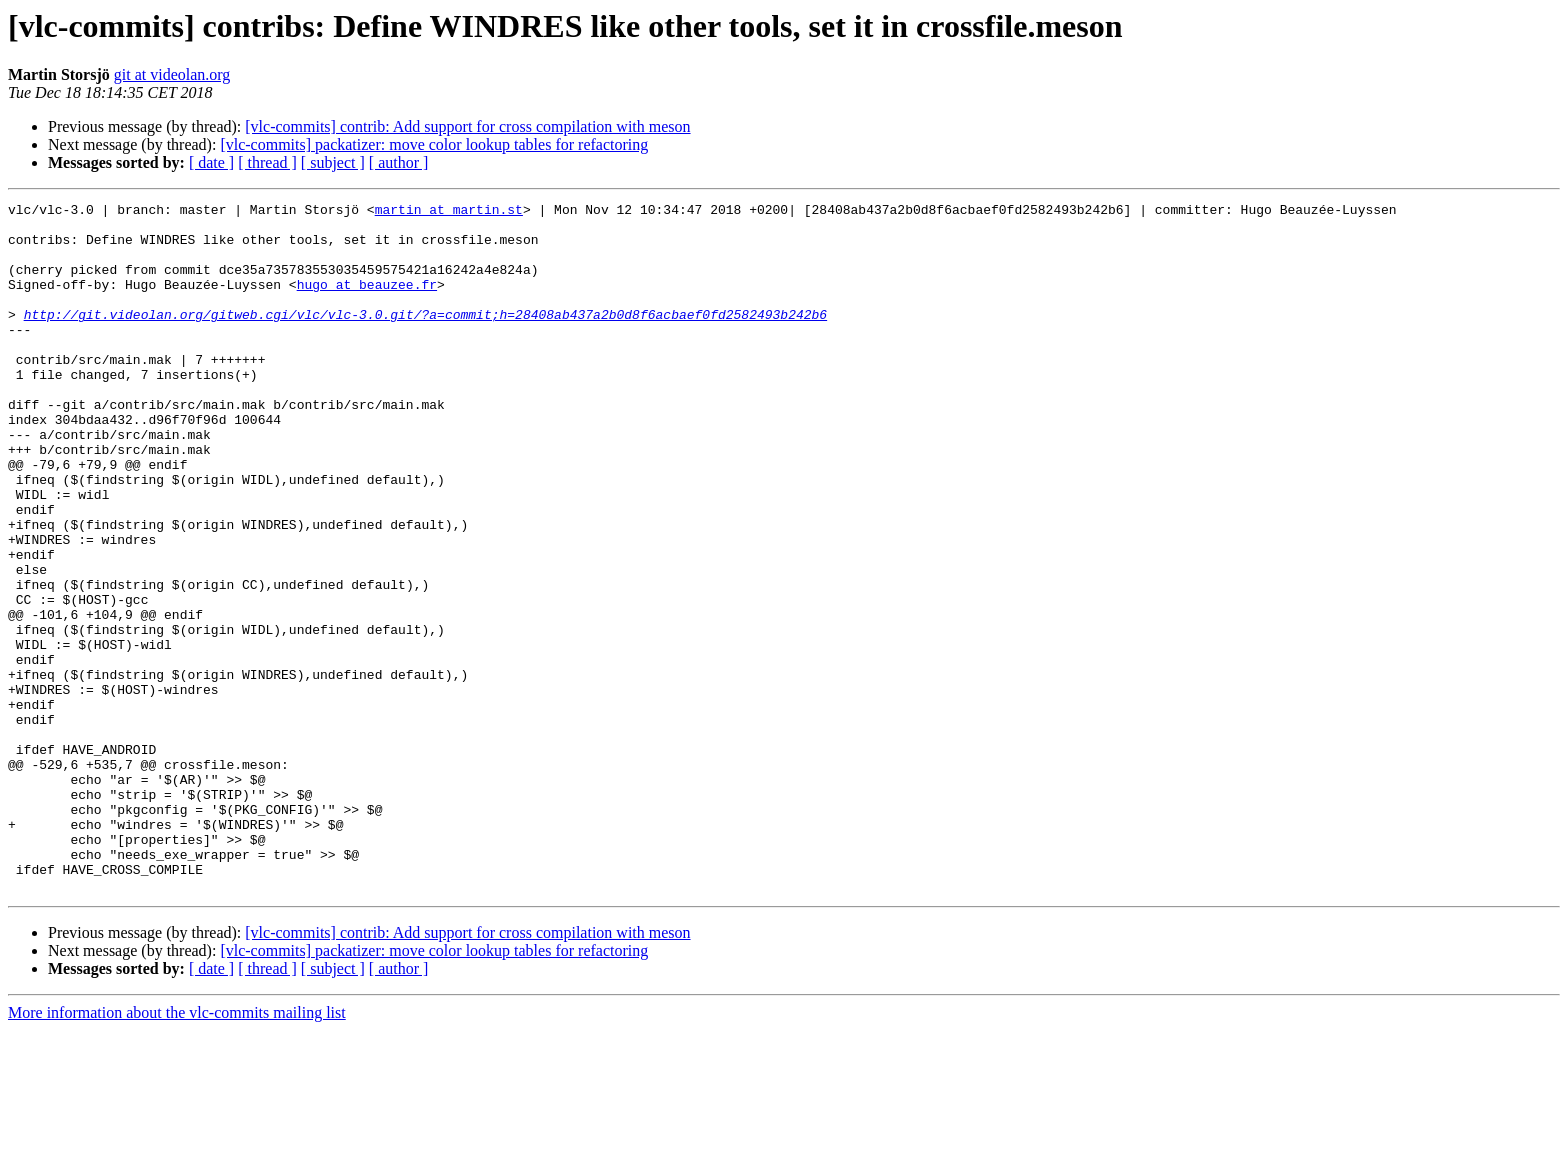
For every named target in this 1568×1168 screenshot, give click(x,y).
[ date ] (211, 162)
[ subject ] (333, 162)
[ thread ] (267, 162)
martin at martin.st (449, 212)
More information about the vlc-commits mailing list (177, 1150)
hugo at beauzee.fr (367, 302)
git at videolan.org (172, 74)
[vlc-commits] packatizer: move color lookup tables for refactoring (434, 144)
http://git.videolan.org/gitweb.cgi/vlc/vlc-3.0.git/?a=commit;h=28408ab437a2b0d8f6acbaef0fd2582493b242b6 (425, 338)
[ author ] (399, 162)
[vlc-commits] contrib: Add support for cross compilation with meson (467, 126)
